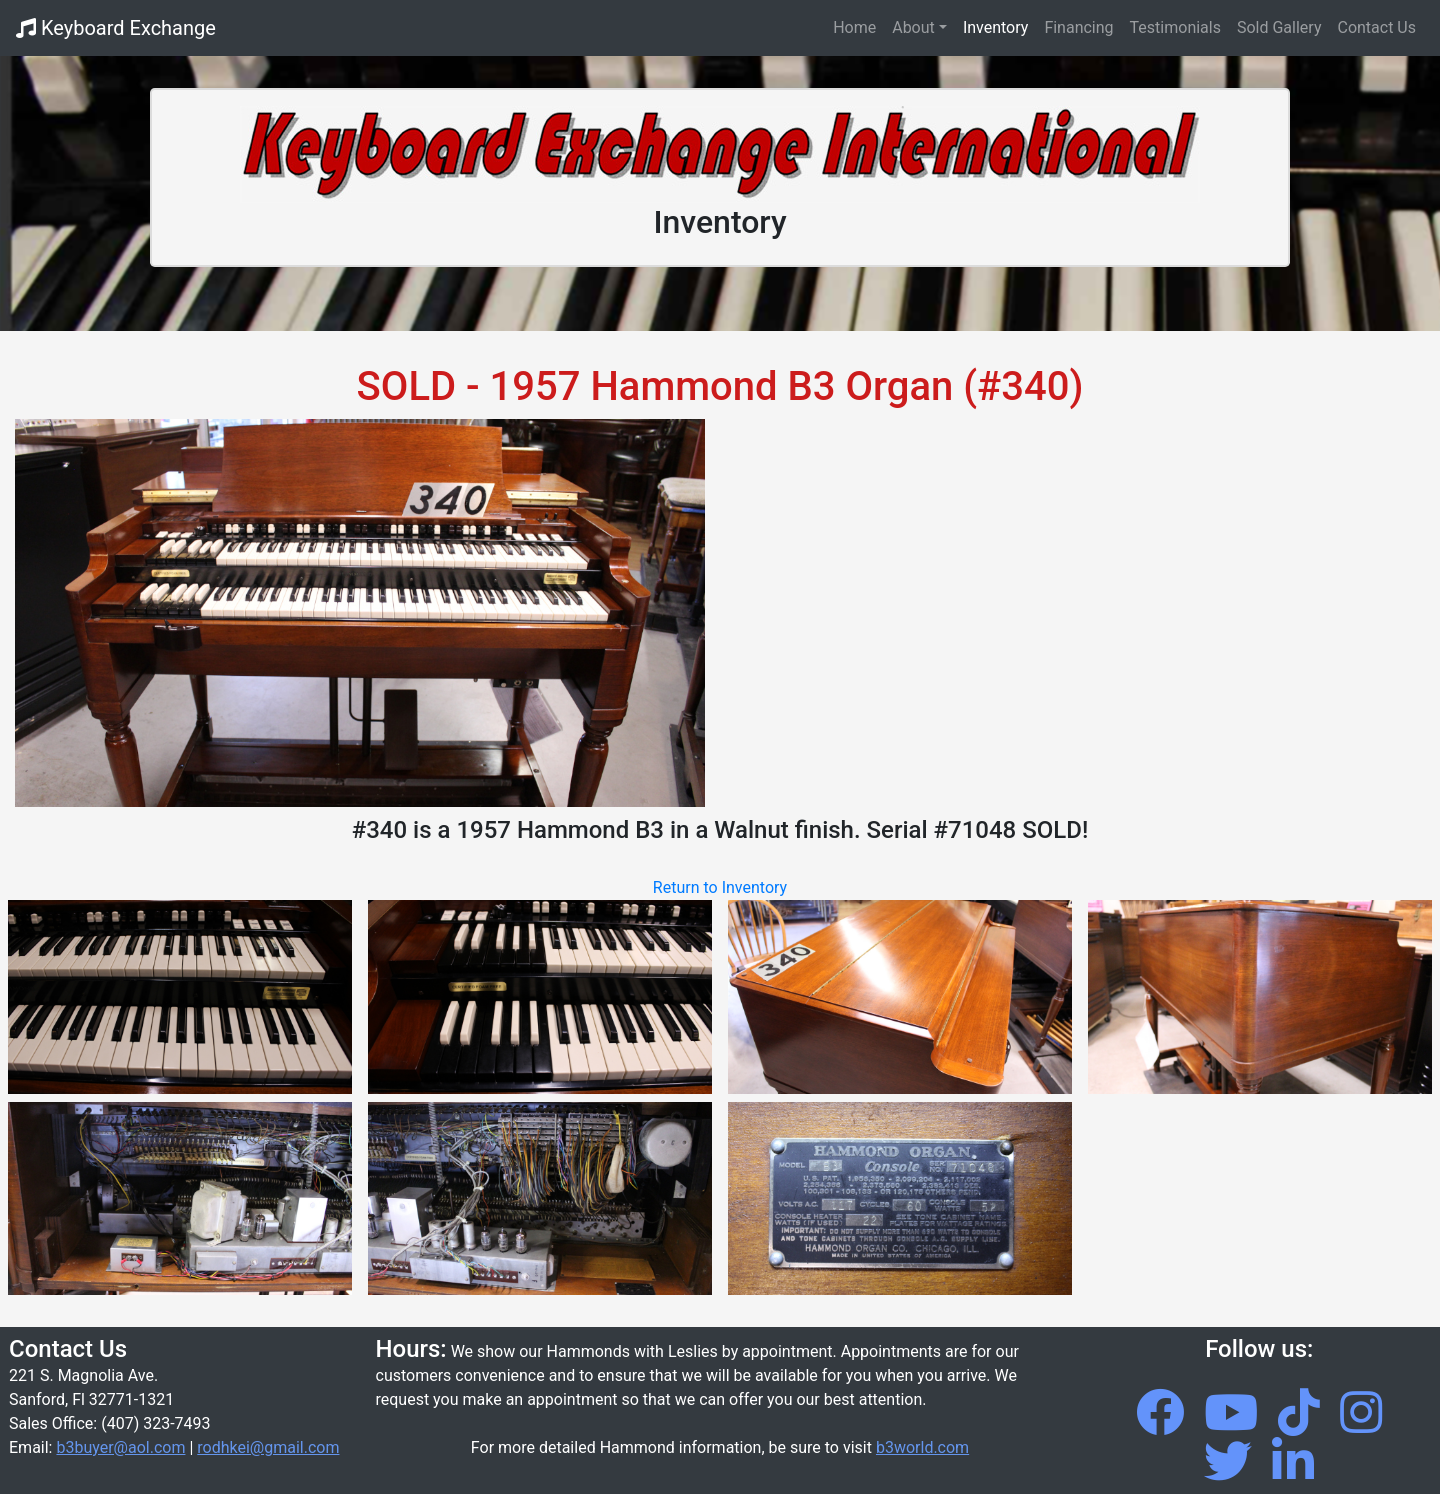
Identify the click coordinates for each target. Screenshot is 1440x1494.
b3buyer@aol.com (120, 1447)
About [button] (913, 27)
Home (858, 26)
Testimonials (1175, 27)
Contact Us (1376, 27)
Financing (1078, 27)
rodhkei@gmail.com (268, 1447)
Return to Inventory (720, 887)
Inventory (996, 27)
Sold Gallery (1279, 27)
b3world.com (922, 1447)
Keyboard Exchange (116, 28)
